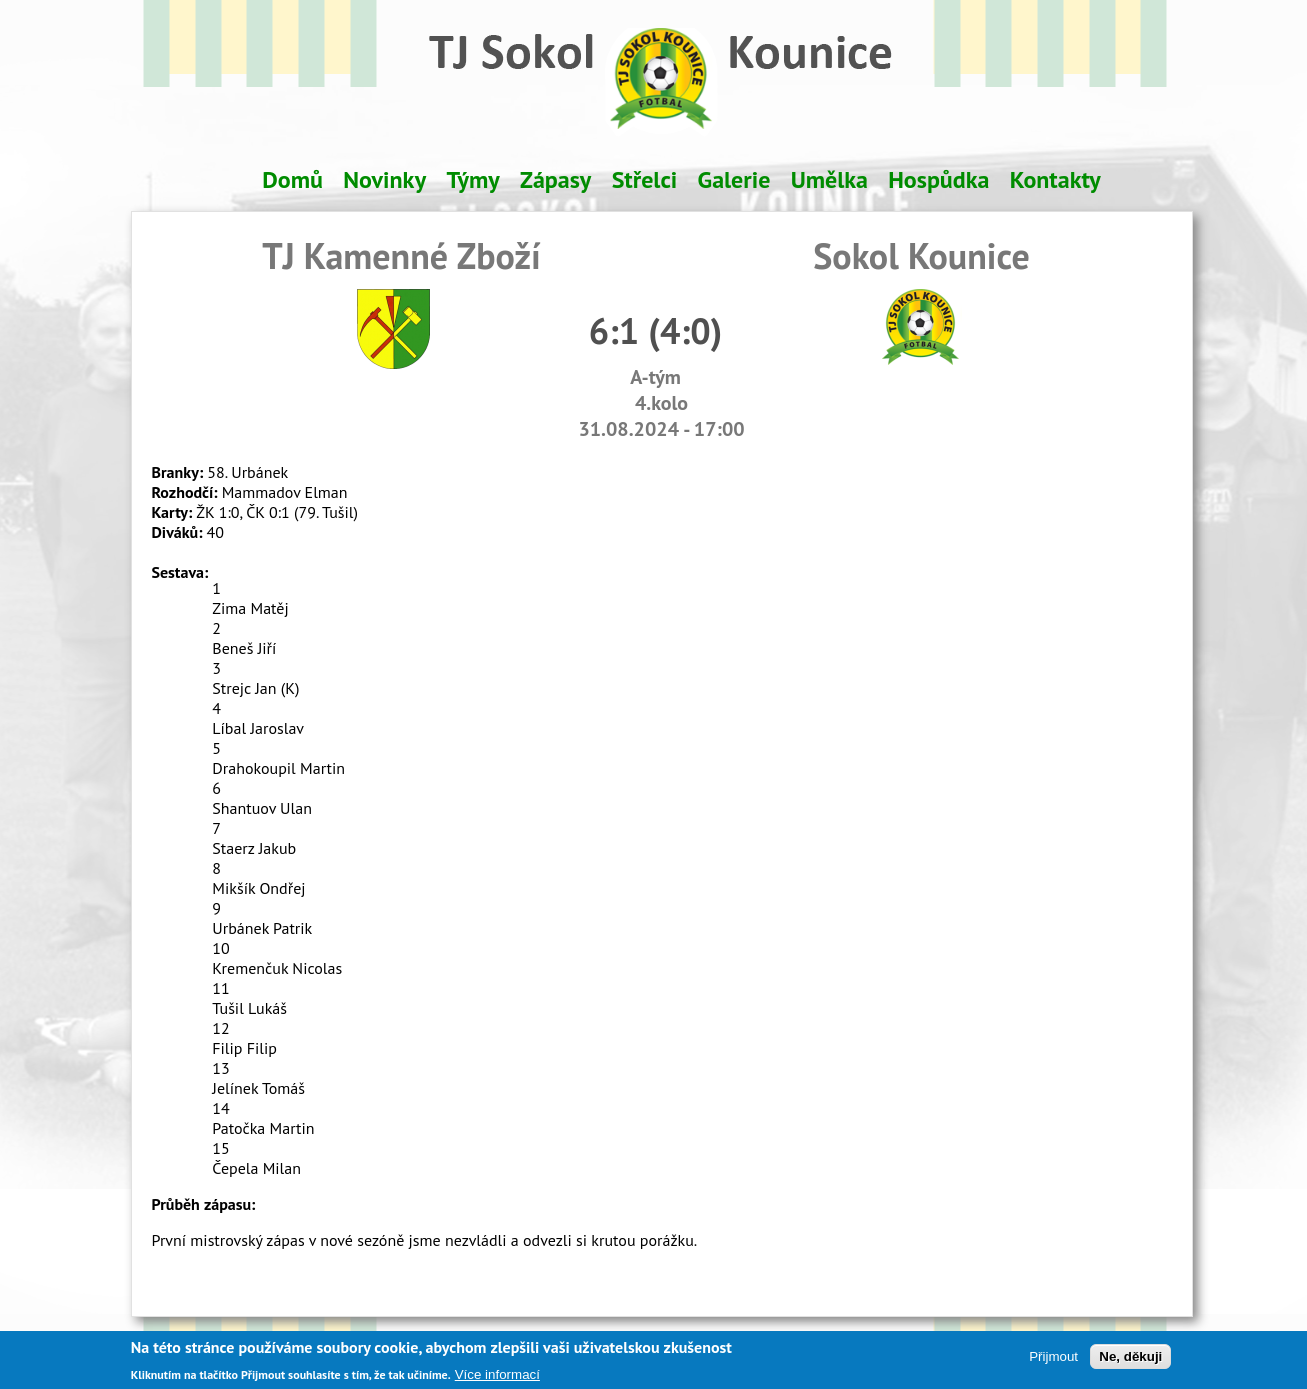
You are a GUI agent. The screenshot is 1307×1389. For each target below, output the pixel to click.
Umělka (829, 179)
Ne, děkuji (1130, 1361)
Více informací (497, 1379)
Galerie (734, 179)
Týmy (472, 179)
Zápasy (555, 179)
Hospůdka (938, 179)
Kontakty (1055, 179)
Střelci (645, 179)
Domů (292, 179)
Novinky (384, 179)
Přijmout (1053, 1361)
